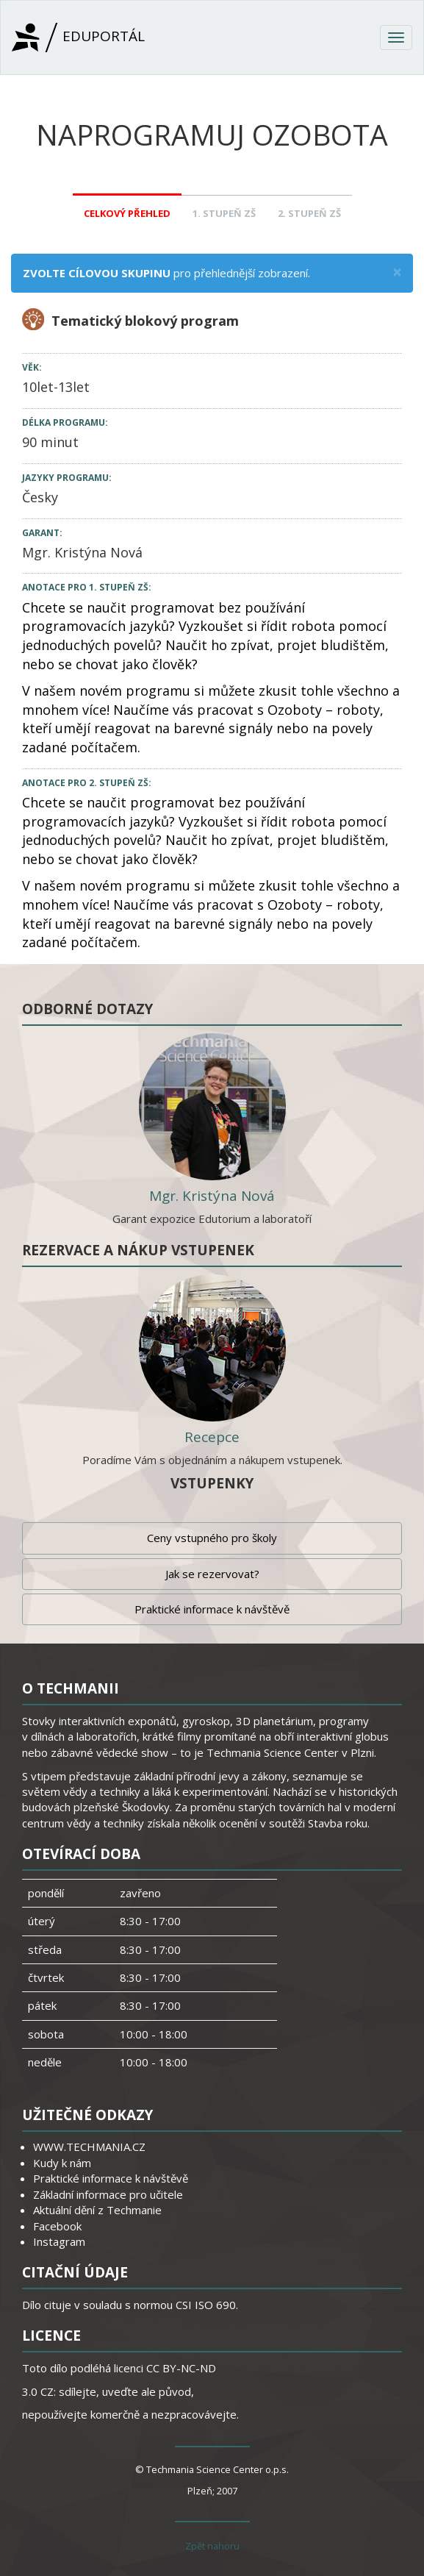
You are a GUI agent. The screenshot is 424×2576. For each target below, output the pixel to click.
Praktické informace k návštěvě (212, 1609)
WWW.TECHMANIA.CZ (89, 2146)
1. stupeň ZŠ (224, 213)
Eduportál (78, 37)
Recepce (212, 1436)
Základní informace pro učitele (108, 2194)
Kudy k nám (62, 2162)
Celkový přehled (127, 213)
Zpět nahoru (212, 2545)
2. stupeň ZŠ (309, 213)
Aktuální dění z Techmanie (97, 2209)
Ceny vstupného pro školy (212, 1537)
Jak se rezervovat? (212, 1573)
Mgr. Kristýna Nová (82, 552)
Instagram (59, 2241)
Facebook (57, 2226)
